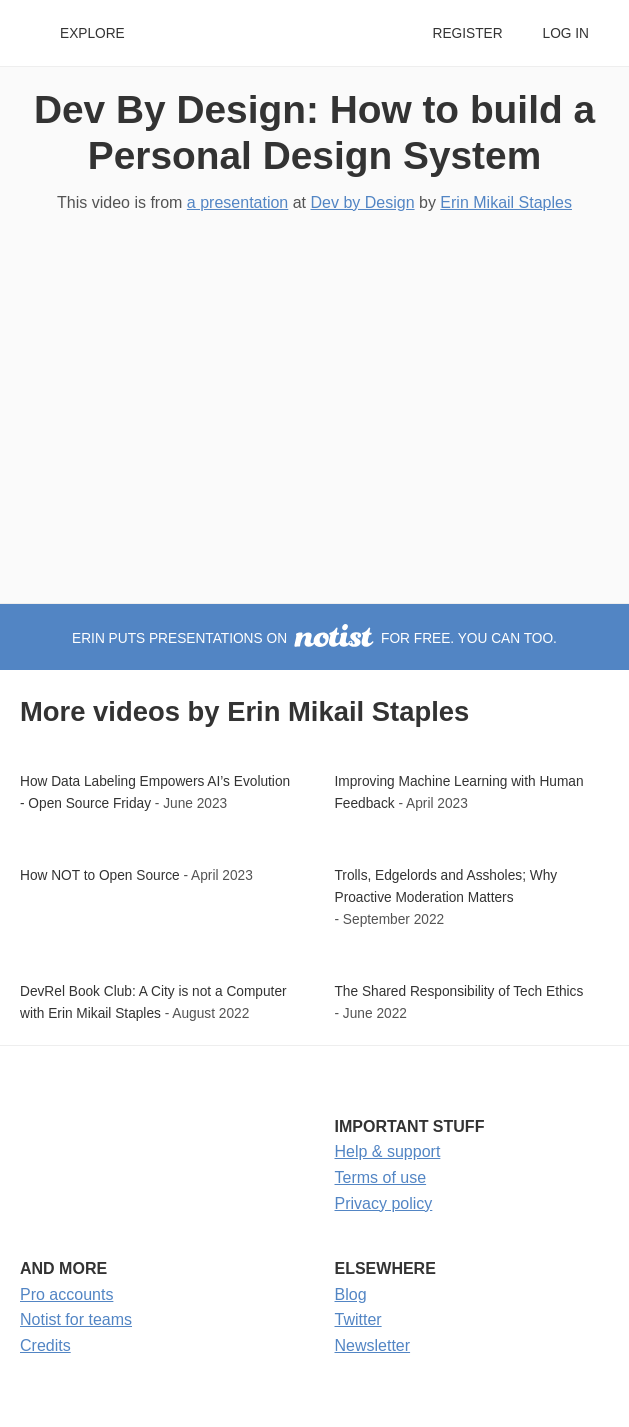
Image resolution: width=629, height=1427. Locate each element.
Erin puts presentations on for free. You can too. (314, 638)
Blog (351, 1294)
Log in (566, 33)
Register (467, 33)
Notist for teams (76, 1319)
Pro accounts (66, 1294)
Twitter (358, 1319)
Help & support (388, 1151)
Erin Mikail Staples (506, 202)
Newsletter (373, 1345)
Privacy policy (384, 1203)
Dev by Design (363, 202)
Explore (92, 33)
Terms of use (381, 1177)
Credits (45, 1345)
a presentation (237, 202)
